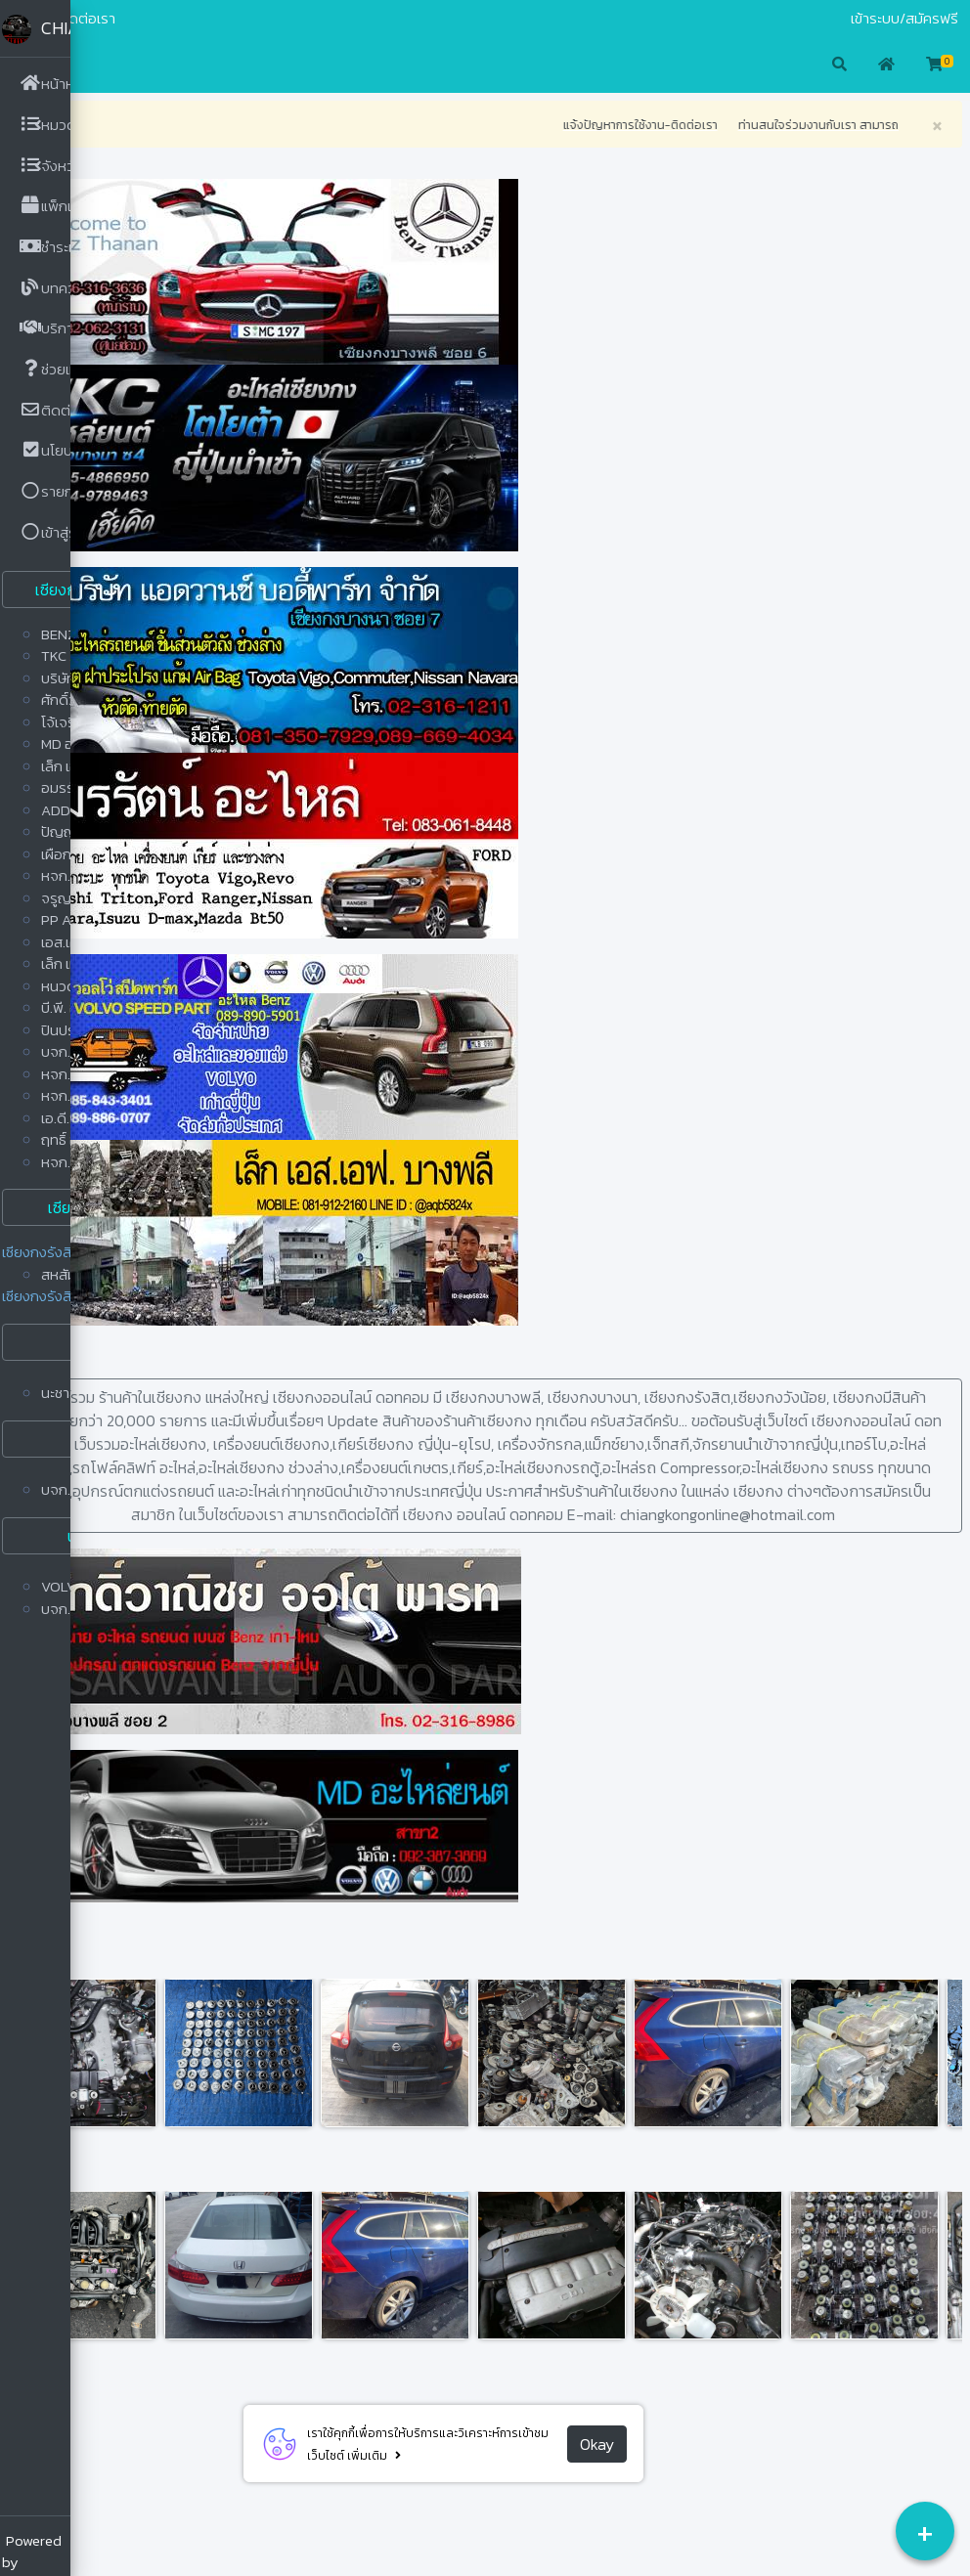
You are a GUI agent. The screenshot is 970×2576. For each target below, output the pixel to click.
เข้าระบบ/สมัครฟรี (904, 18)
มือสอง (105, 18)
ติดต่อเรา (159, 18)
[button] (102, 65)
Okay (633, 2467)
